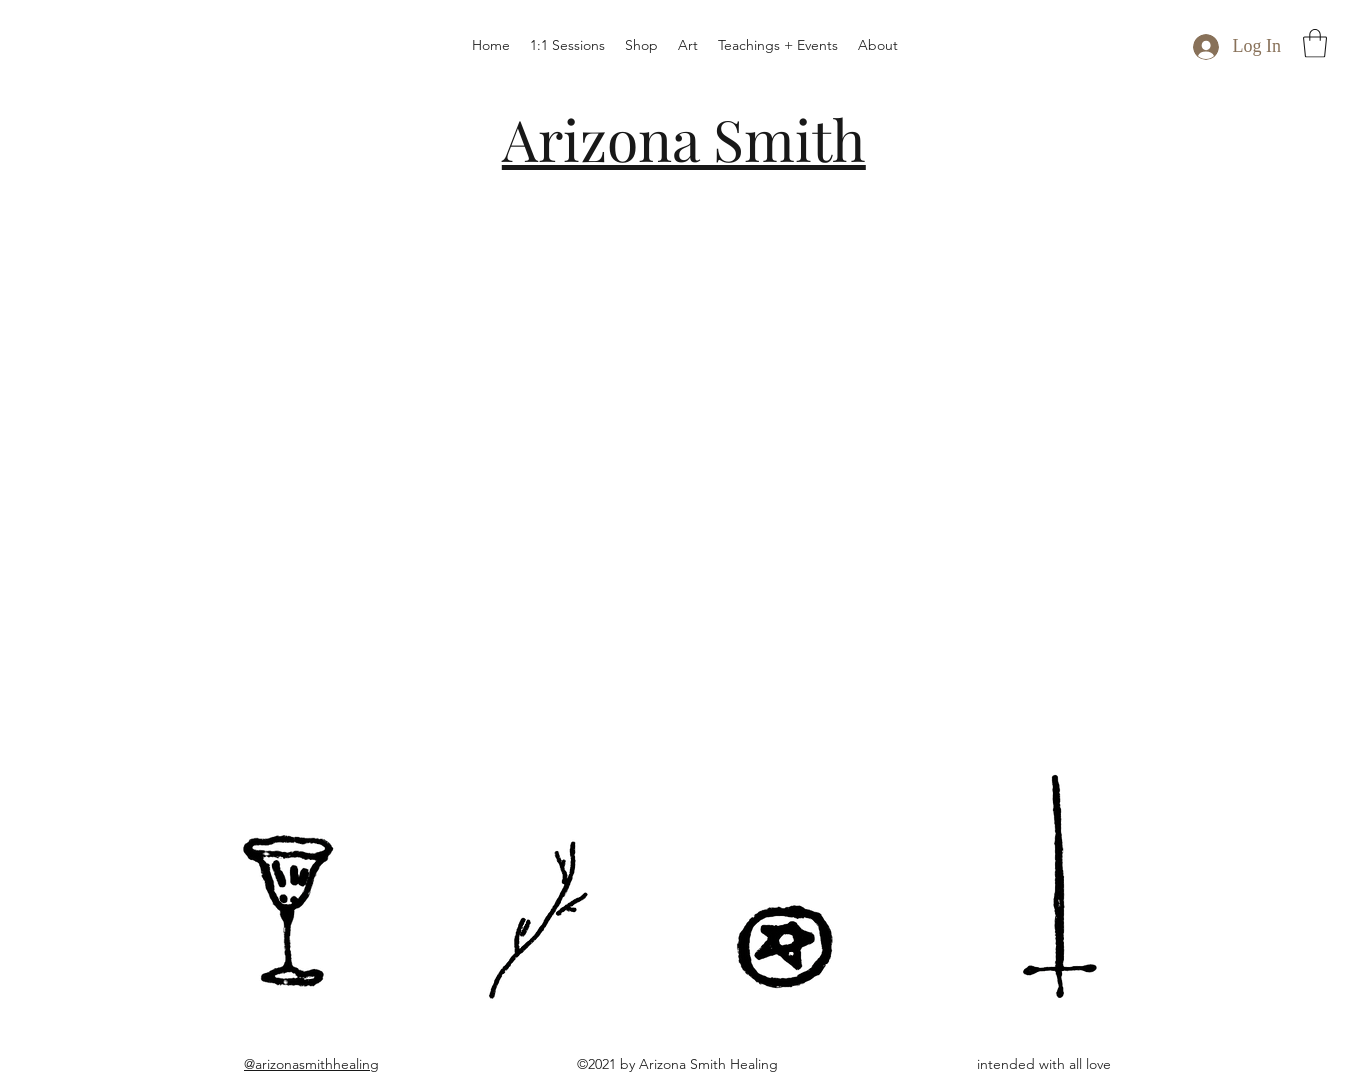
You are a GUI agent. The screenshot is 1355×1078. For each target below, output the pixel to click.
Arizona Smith (684, 138)
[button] (1315, 43)
